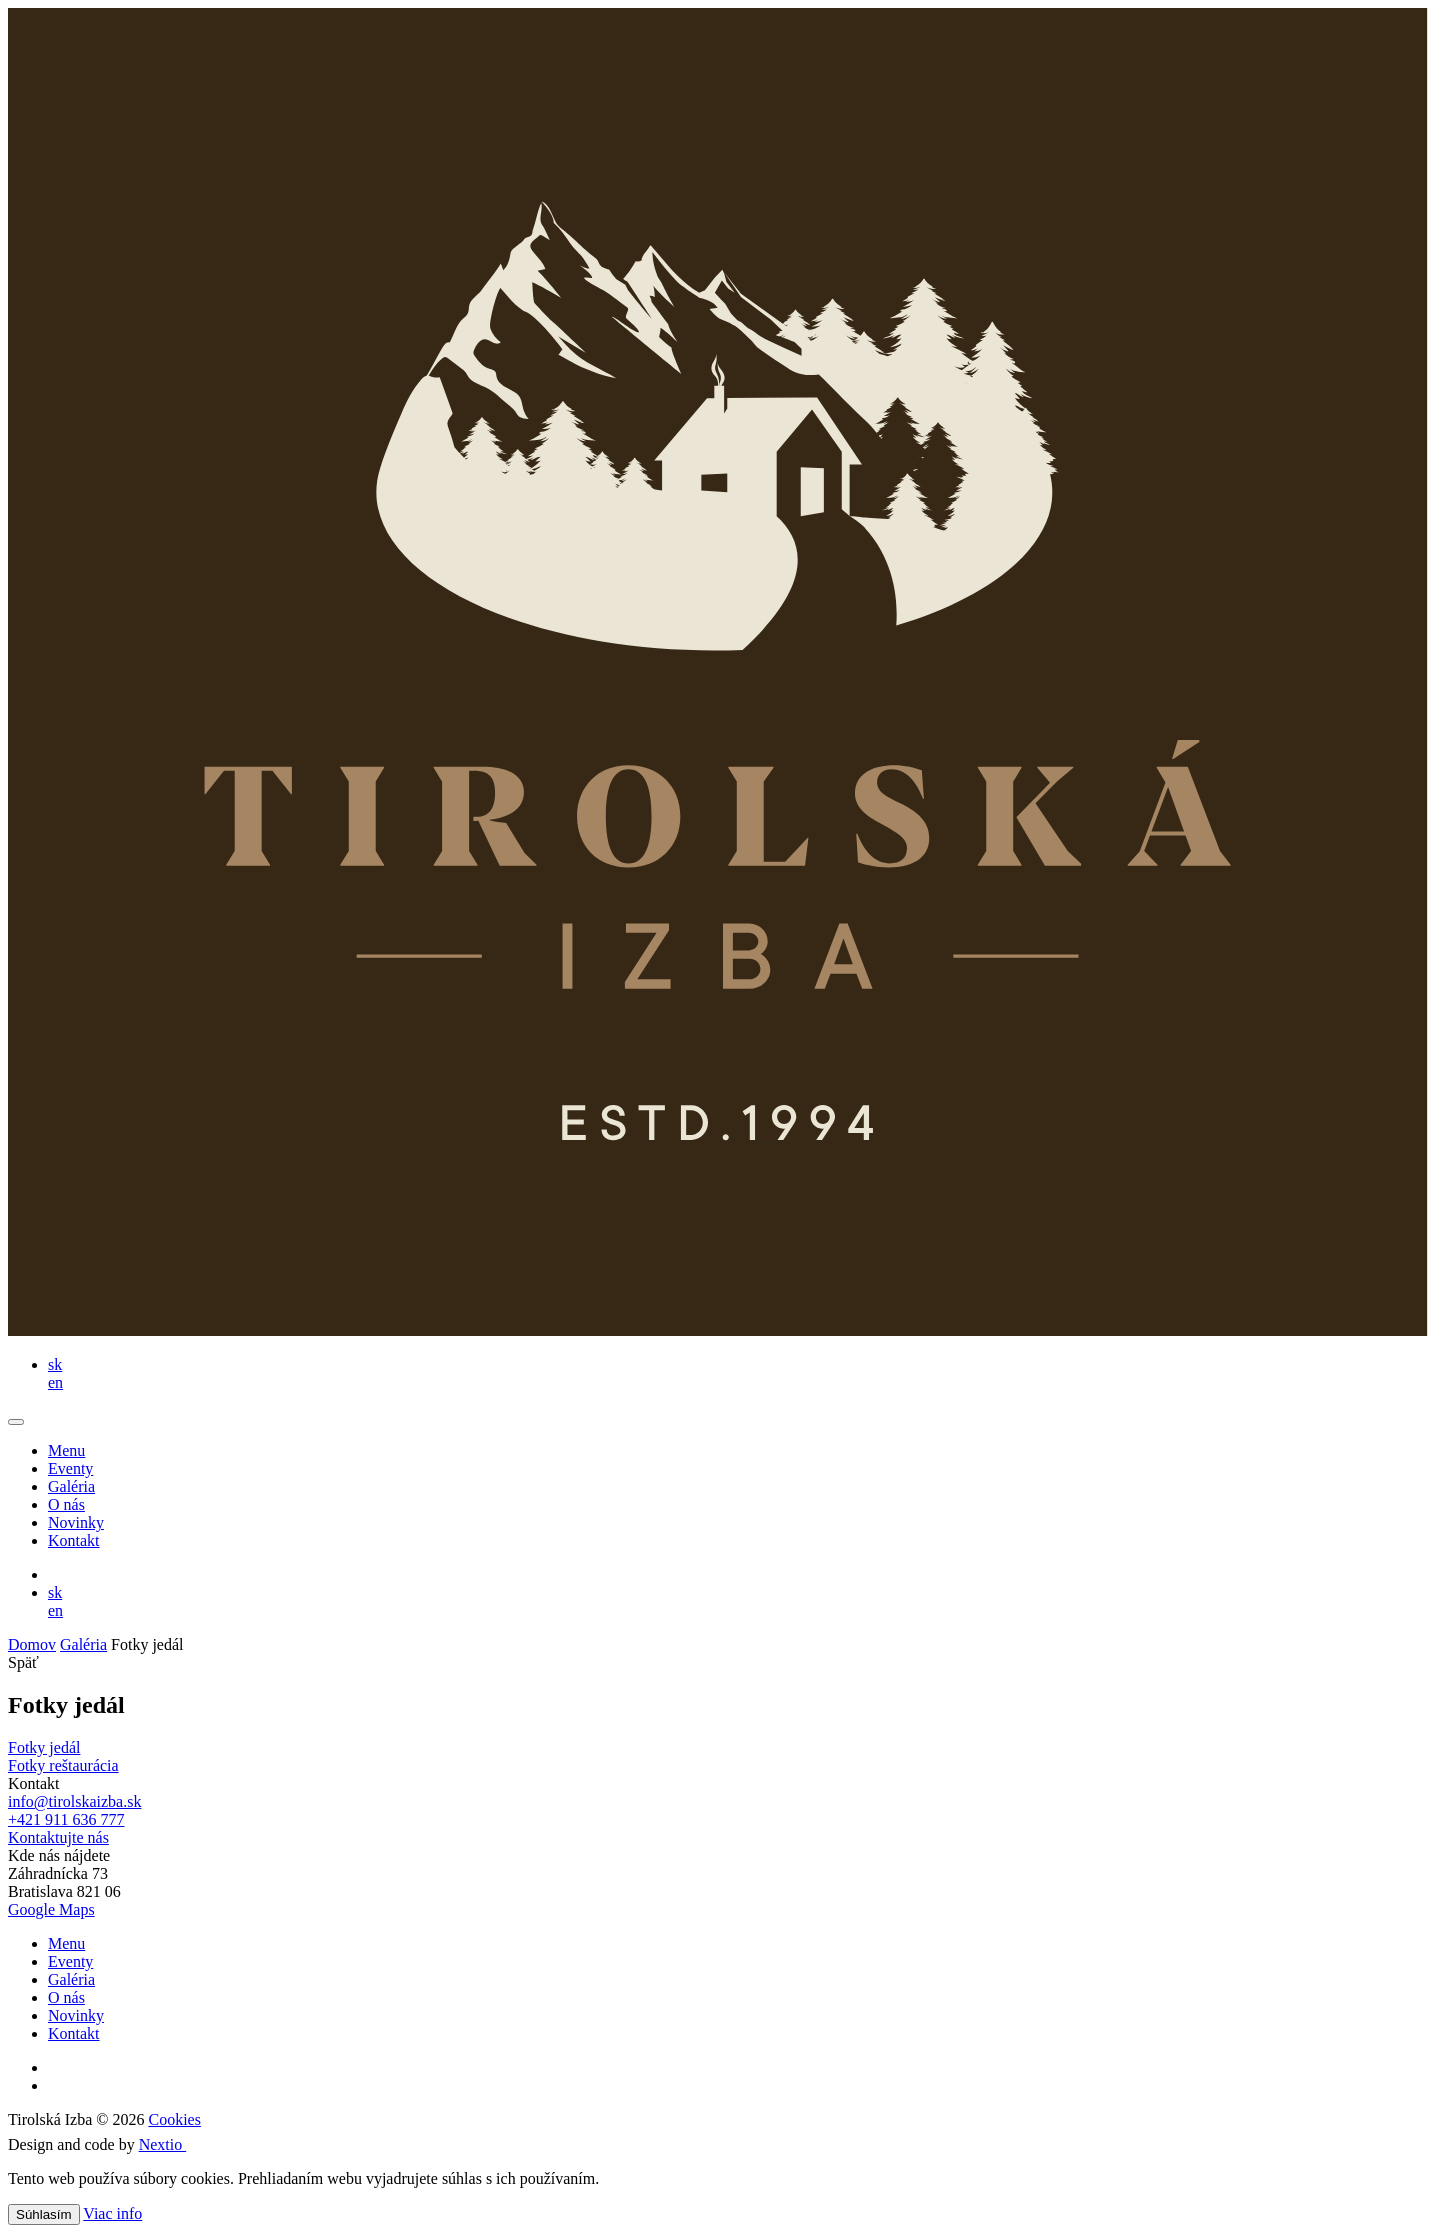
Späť (23, 1662)
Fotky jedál (44, 1747)
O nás (66, 1504)
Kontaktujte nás (58, 1837)
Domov (32, 1644)
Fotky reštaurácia (63, 1765)
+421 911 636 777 (66, 1819)
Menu (66, 1450)
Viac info (112, 2213)
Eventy (70, 1468)
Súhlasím (44, 2214)
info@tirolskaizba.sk (74, 1801)
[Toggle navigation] (16, 1422)
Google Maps (51, 1909)
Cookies (174, 2119)
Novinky (76, 1522)
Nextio (173, 2144)
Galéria (71, 1486)
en (55, 1382)
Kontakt (74, 1540)
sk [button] (55, 1364)
